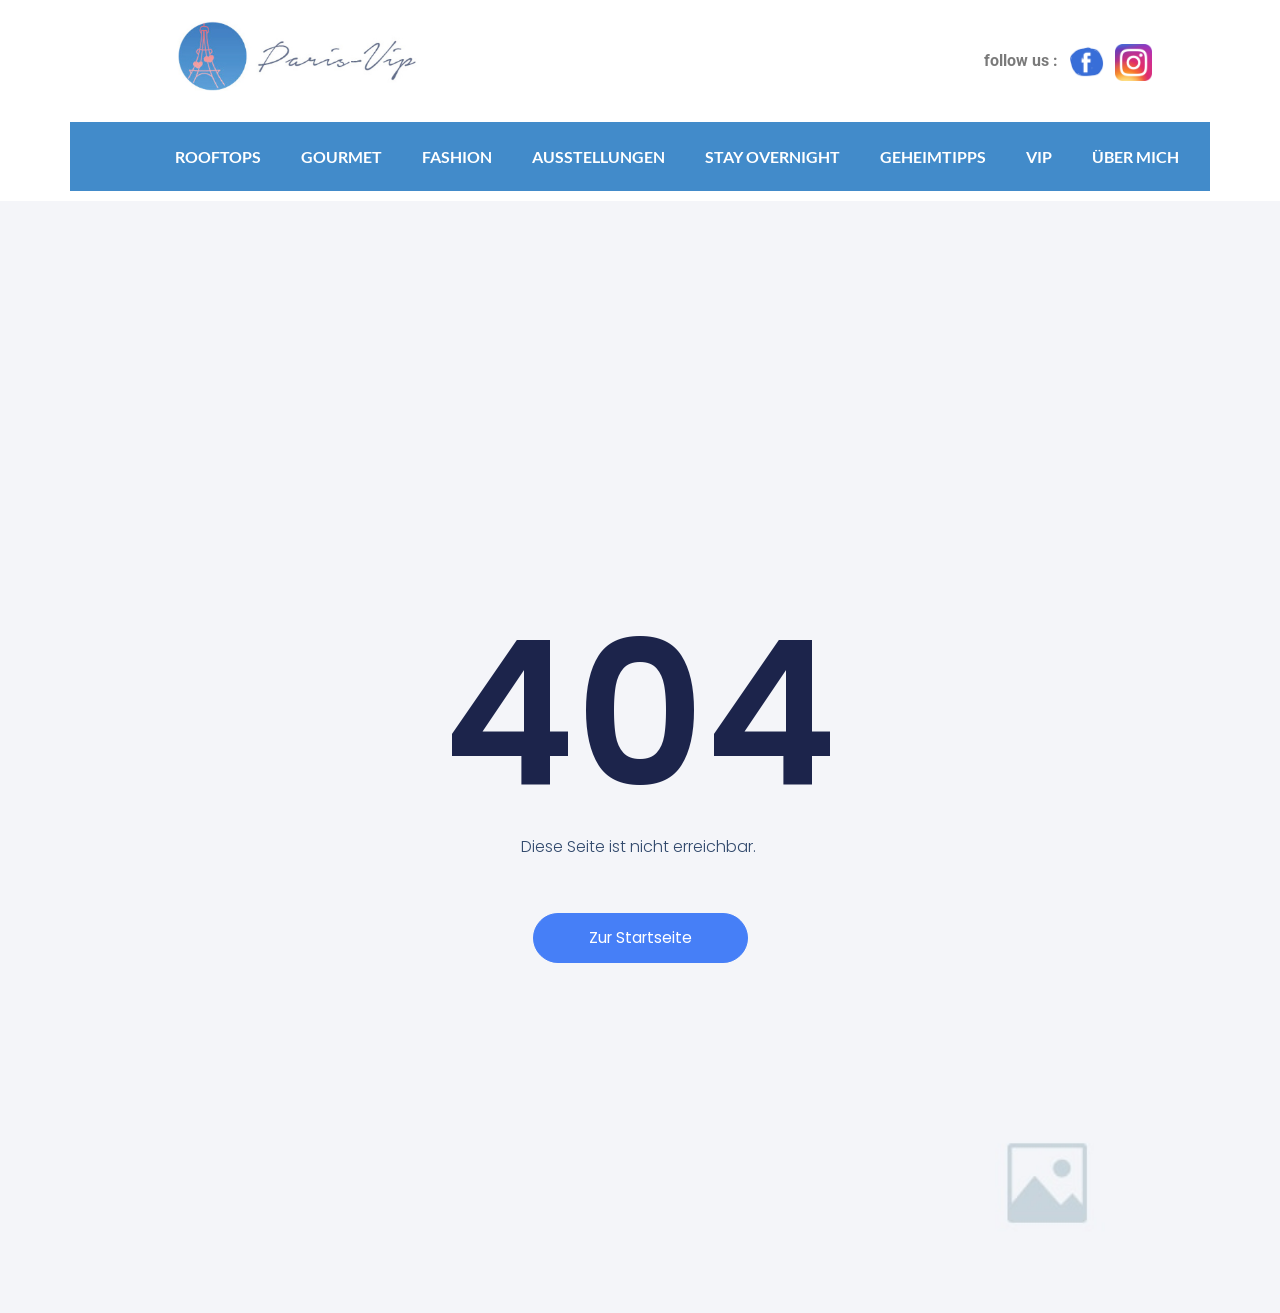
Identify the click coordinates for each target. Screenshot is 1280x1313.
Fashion (457, 156)
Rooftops (218, 156)
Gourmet (341, 156)
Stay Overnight (772, 156)
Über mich (1135, 156)
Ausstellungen (598, 156)
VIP (1039, 156)
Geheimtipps (933, 156)
